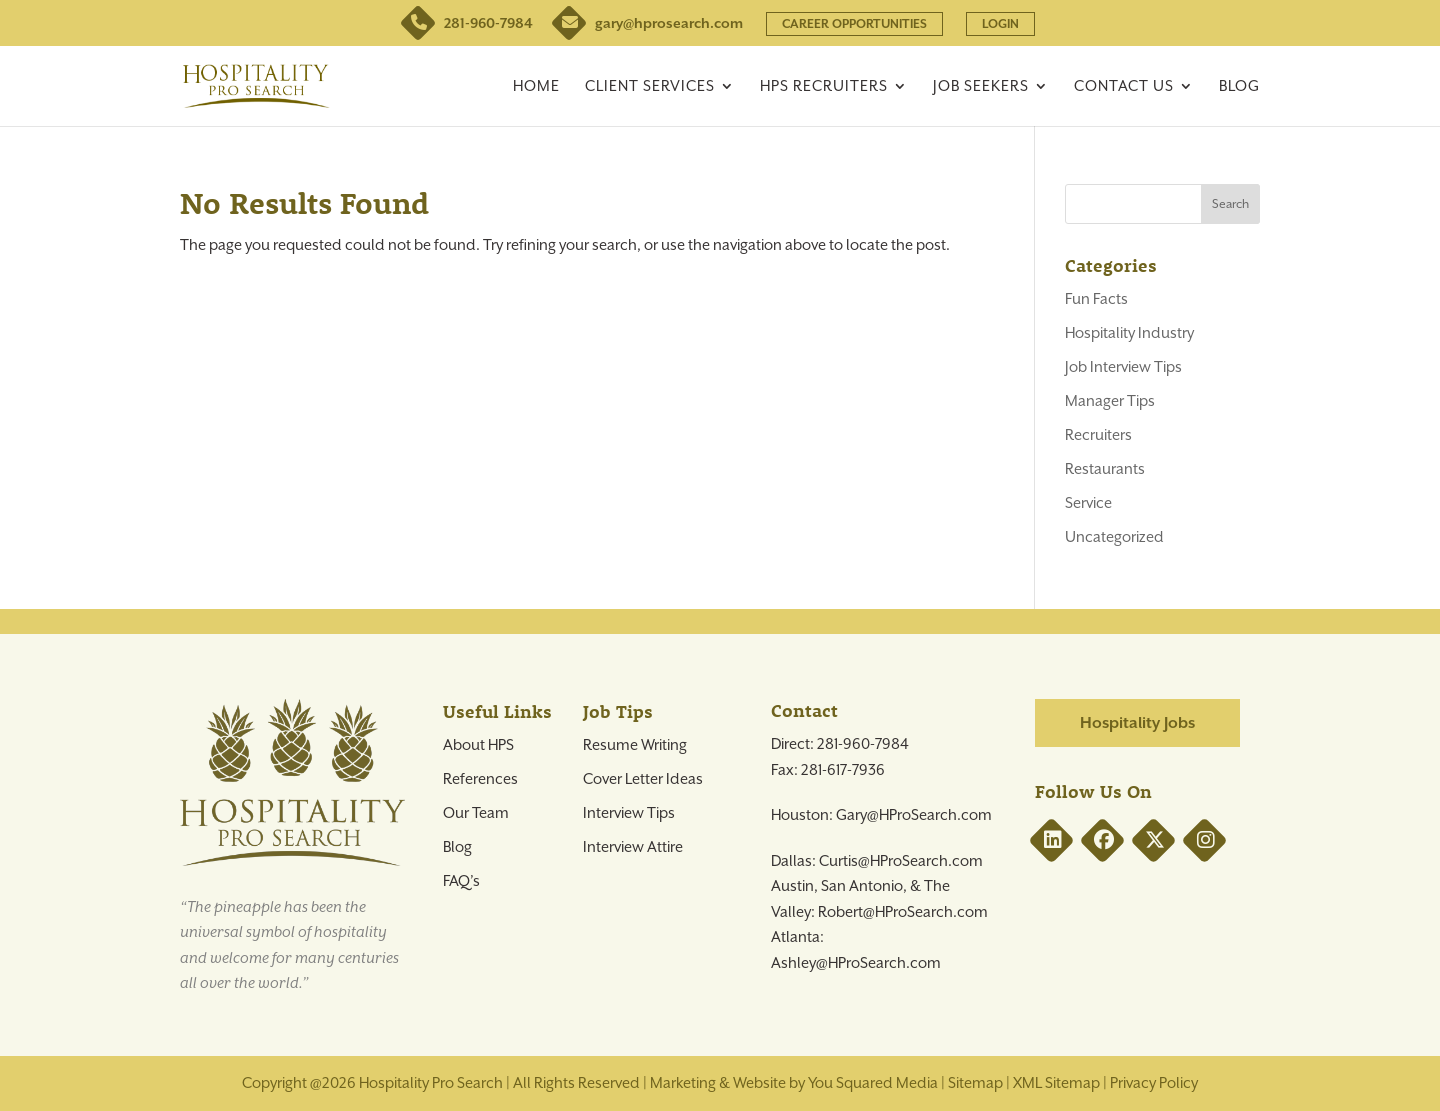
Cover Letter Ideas (643, 779)
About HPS (478, 745)
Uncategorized (1114, 537)
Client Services (650, 87)
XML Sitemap (1056, 1083)
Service (1088, 503)
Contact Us (1124, 87)
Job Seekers (981, 87)
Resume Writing (635, 745)
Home (536, 87)
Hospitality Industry (1129, 333)
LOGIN (1000, 24)
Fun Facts (1096, 299)
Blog (1239, 87)
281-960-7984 (469, 23)
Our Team (476, 813)
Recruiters (1098, 435)
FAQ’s (461, 881)
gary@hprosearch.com (649, 23)
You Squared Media (873, 1083)
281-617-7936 (843, 770)
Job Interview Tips (1123, 367)
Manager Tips (1110, 401)
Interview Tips (629, 813)
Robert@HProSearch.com (903, 912)
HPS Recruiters (824, 87)
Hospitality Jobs (1137, 723)
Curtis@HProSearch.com (901, 861)
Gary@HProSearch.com (914, 815)
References (480, 779)
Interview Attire (633, 847)
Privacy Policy (1154, 1083)
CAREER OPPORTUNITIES (854, 24)
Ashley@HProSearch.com (856, 963)
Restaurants (1105, 469)
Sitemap (975, 1083)
